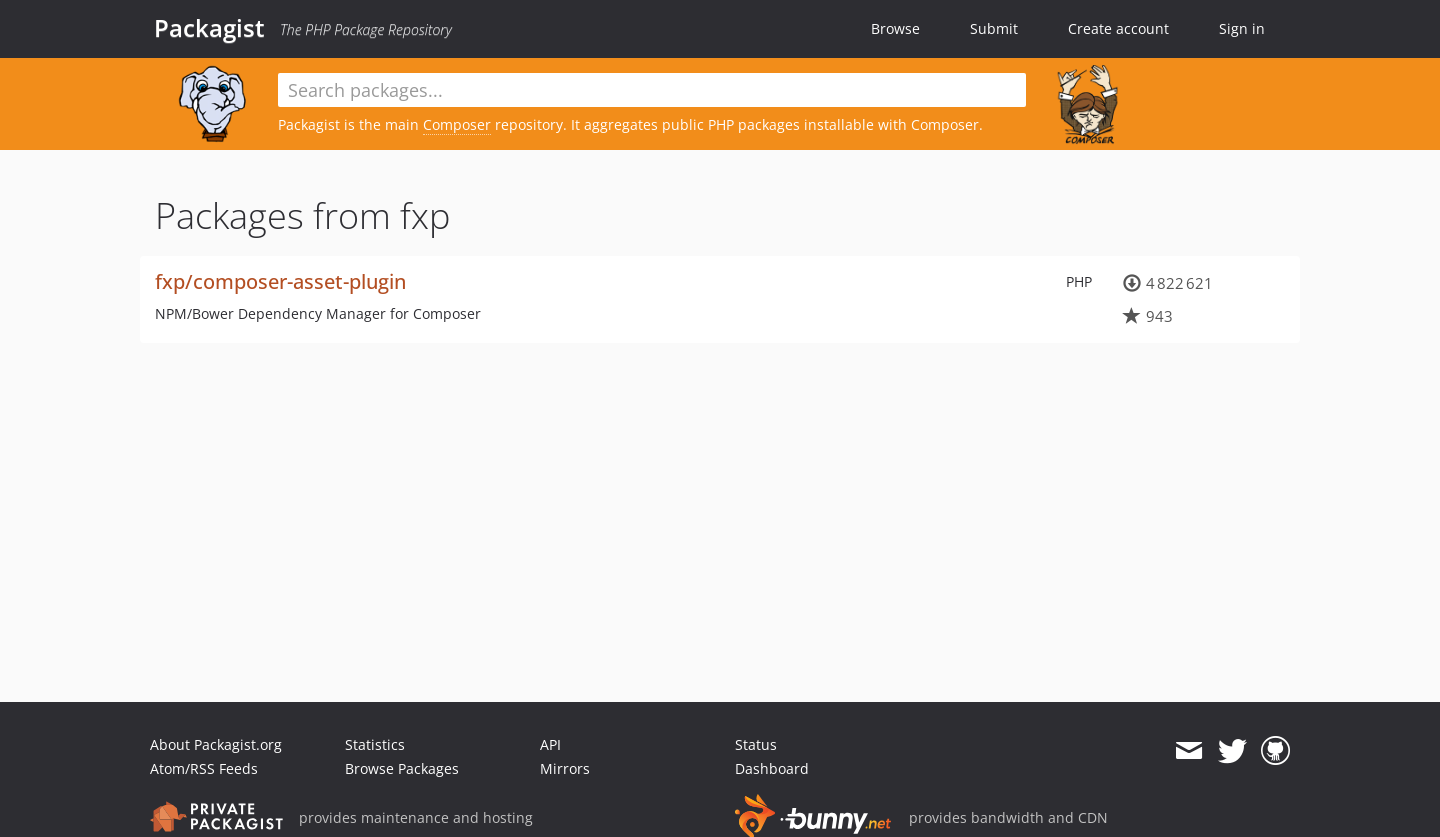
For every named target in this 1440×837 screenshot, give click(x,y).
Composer (457, 124)
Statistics (375, 744)
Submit (994, 28)
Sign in (1242, 28)
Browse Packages (402, 768)
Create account (1118, 28)
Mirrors (565, 768)
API (550, 744)
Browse (895, 28)
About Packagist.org (216, 744)
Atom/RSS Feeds (204, 768)
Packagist (209, 28)
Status (756, 744)
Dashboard (772, 768)
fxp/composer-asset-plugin (280, 281)
